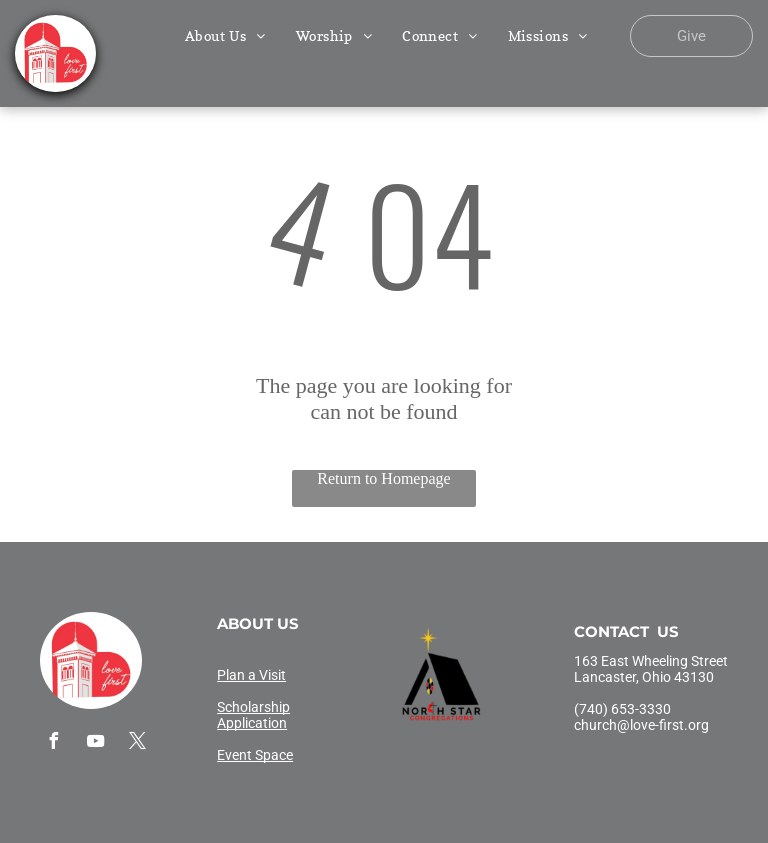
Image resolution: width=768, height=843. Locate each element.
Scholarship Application (253, 715)
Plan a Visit (251, 675)
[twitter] (137, 743)
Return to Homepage (383, 478)
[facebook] (53, 743)
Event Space (255, 755)
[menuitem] (225, 35)
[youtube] (95, 743)
